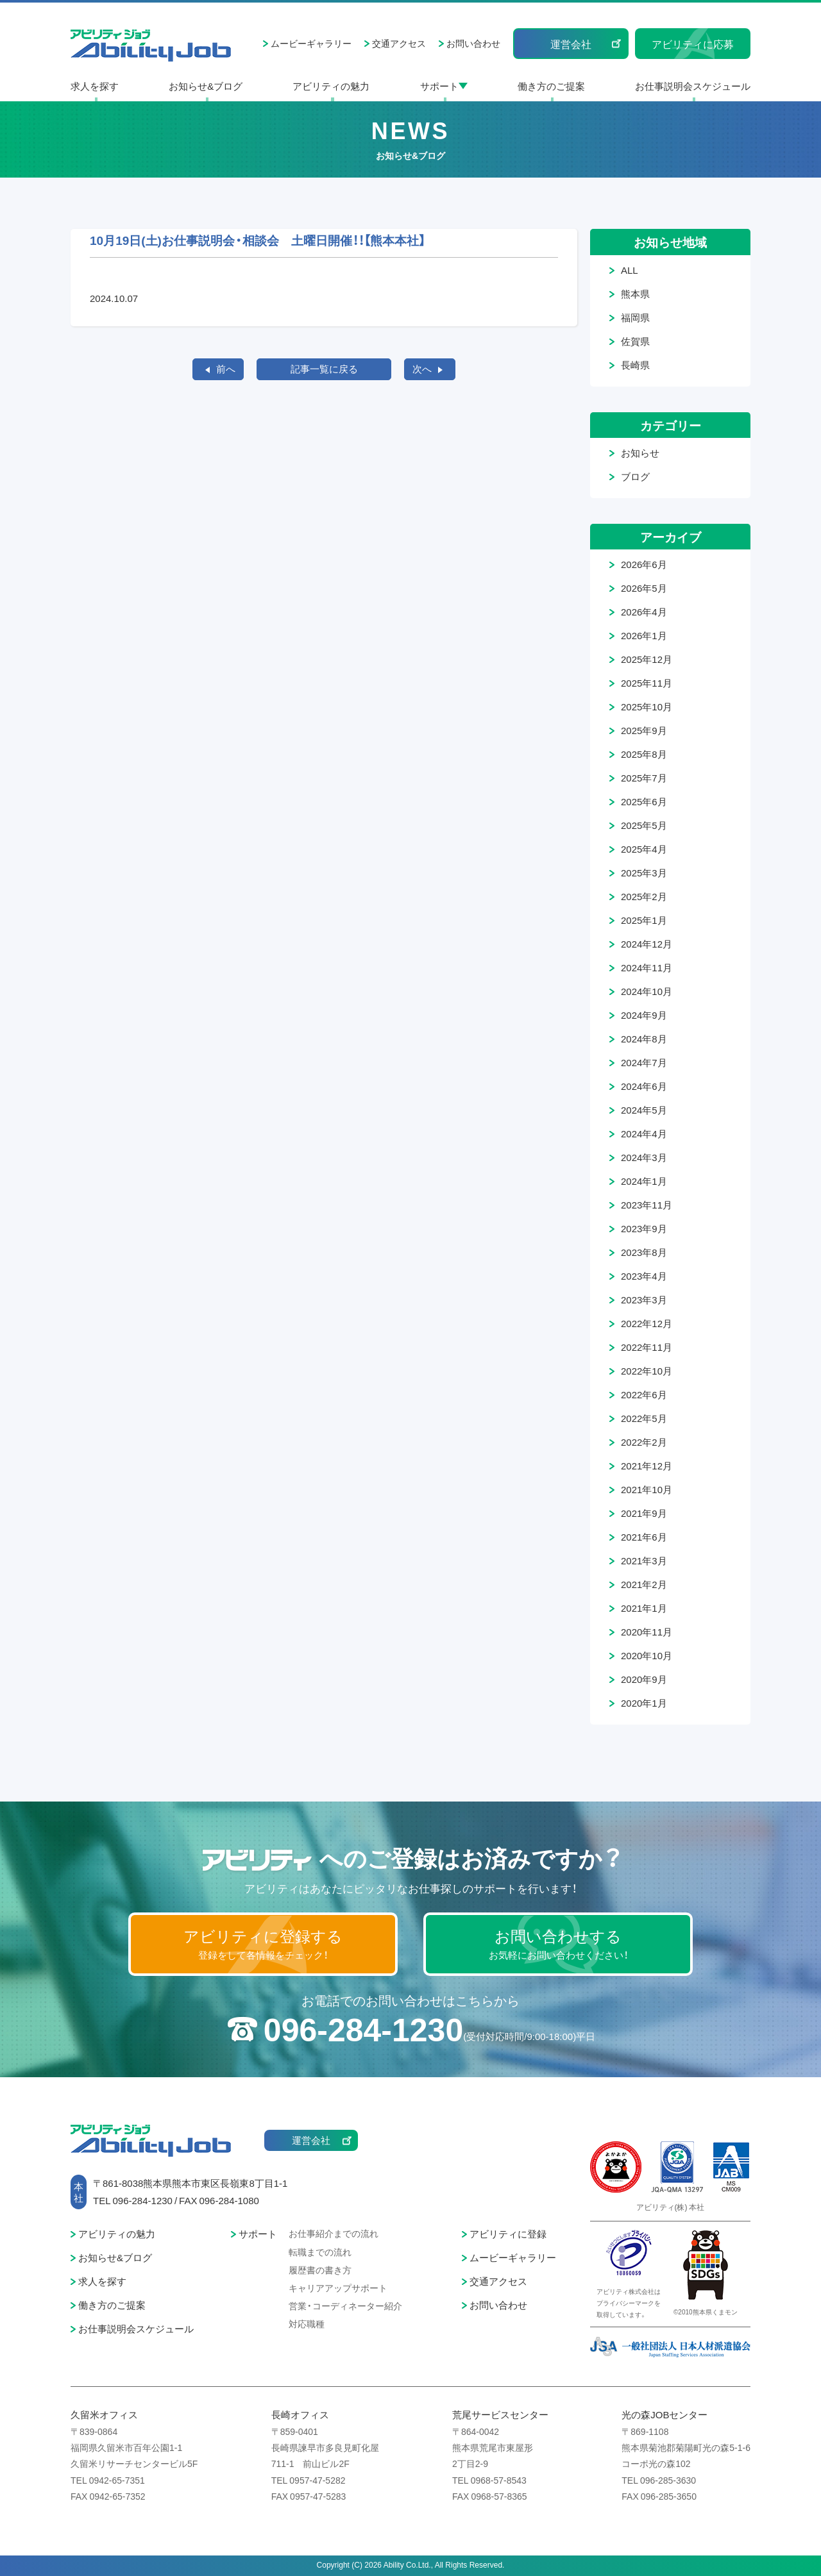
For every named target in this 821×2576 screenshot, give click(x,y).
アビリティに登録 (508, 2234)
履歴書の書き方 (320, 2269)
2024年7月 (644, 1062)
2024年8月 (644, 1039)
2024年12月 (646, 944)
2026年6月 (644, 564)
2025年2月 (644, 896)
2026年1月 (644, 635)
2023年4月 (644, 1276)
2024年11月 (646, 967)
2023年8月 (644, 1252)
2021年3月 (644, 1560)
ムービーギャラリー (311, 43)
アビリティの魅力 (330, 86)
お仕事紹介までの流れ (333, 2233)
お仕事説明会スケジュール (692, 86)
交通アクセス (399, 43)
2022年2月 (644, 1442)
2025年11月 (646, 683)
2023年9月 (644, 1228)
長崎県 (635, 365)
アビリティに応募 (693, 43)
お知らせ (640, 453)
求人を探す (95, 86)
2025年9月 (644, 730)
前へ (225, 369)
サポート (439, 86)
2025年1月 (644, 920)
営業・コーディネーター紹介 (345, 2305)
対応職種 (307, 2323)
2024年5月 (644, 1110)
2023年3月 (644, 1299)
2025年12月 (646, 659)
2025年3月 (644, 873)
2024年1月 (644, 1181)
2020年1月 (644, 1703)
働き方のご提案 (551, 86)
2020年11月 (646, 1632)
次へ (422, 369)
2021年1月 (644, 1608)
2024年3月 (644, 1157)
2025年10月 (646, 706)
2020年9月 (644, 1679)
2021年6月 (644, 1537)
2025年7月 (644, 778)
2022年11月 (646, 1347)
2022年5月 (644, 1418)
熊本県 (635, 294)
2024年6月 (644, 1086)
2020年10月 (646, 1655)
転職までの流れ (320, 2251)
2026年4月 (644, 612)
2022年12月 (646, 1323)
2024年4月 (644, 1133)
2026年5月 (644, 588)
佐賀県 (635, 341)
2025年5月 (644, 825)
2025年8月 (644, 754)
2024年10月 (646, 991)
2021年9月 (644, 1513)
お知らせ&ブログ (205, 86)
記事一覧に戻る (324, 369)
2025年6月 (644, 801)
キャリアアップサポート (338, 2287)
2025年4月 (644, 849)
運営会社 (570, 43)
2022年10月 (646, 1371)
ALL (629, 270)
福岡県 (635, 317)
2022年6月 (644, 1394)
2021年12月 (646, 1466)
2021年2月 (644, 1584)
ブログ (635, 476)
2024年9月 (644, 1015)
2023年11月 (646, 1205)
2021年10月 (646, 1489)
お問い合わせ (473, 43)
